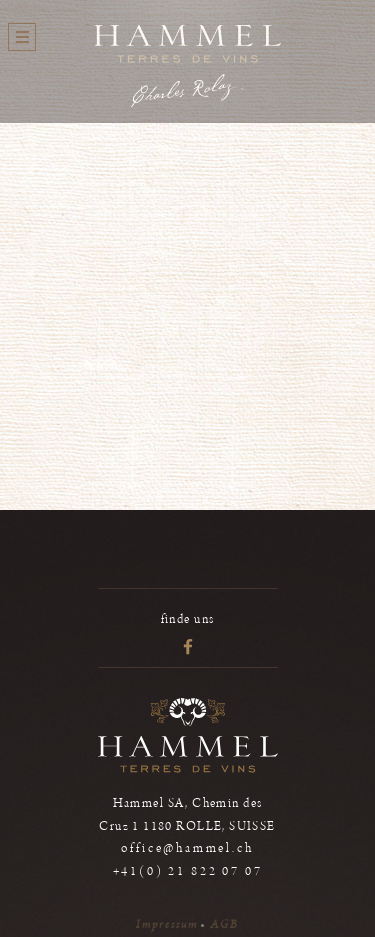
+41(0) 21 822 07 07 (188, 871)
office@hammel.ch (187, 848)
